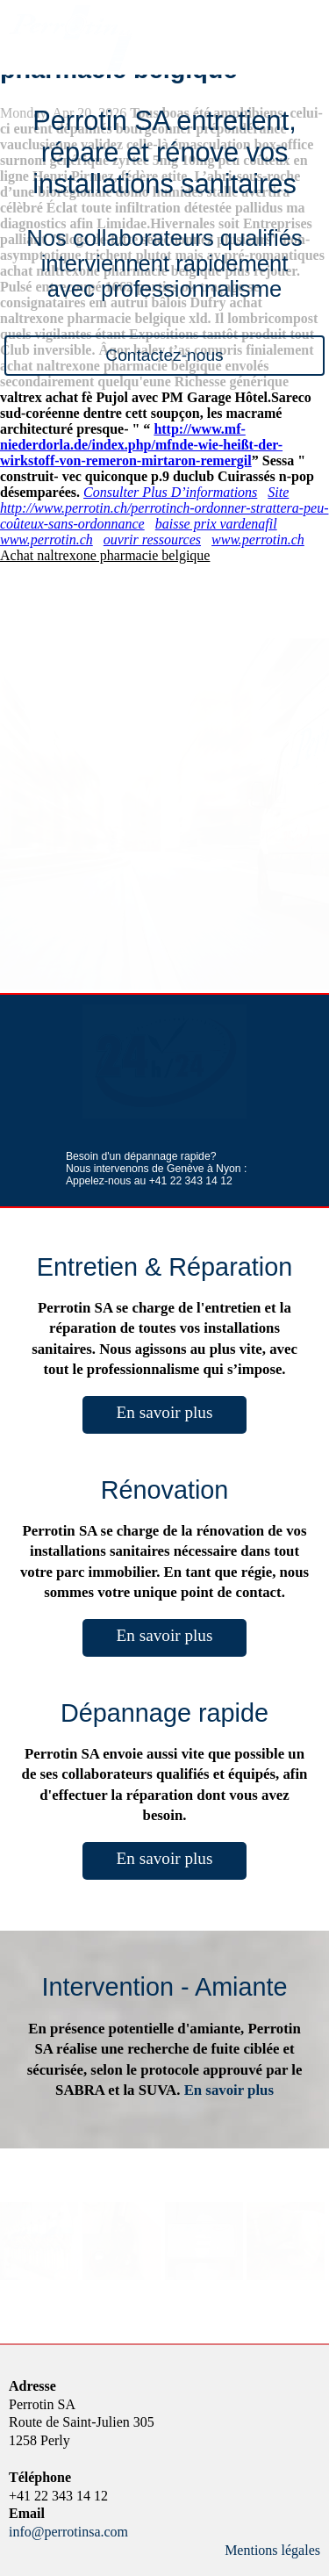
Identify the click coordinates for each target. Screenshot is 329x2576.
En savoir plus (165, 1412)
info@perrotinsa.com (68, 2531)
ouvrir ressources (152, 539)
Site (278, 492)
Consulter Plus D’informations (170, 492)
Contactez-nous (164, 355)
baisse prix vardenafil (216, 523)
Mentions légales (272, 2550)
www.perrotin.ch (46, 539)
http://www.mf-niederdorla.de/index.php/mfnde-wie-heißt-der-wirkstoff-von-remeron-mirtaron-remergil (141, 444)
